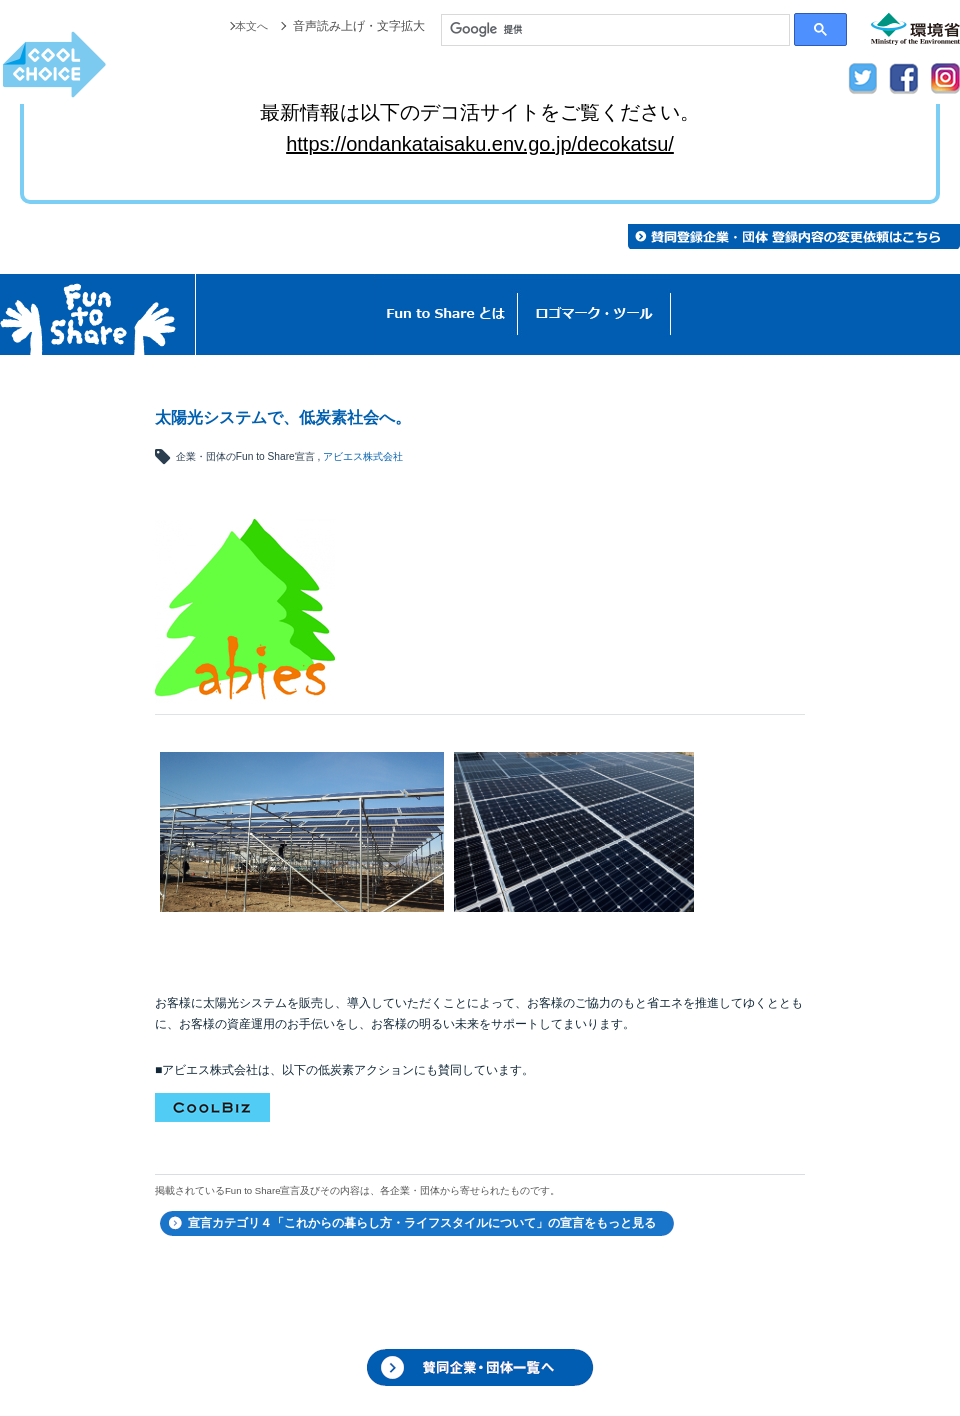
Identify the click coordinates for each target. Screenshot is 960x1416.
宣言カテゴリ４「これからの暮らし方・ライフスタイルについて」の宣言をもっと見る (422, 1223)
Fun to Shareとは (446, 314)
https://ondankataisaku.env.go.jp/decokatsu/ (480, 144)
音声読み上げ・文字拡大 (359, 26)
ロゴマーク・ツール (594, 314)
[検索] (615, 30)
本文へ (250, 26)
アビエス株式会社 (363, 456)
